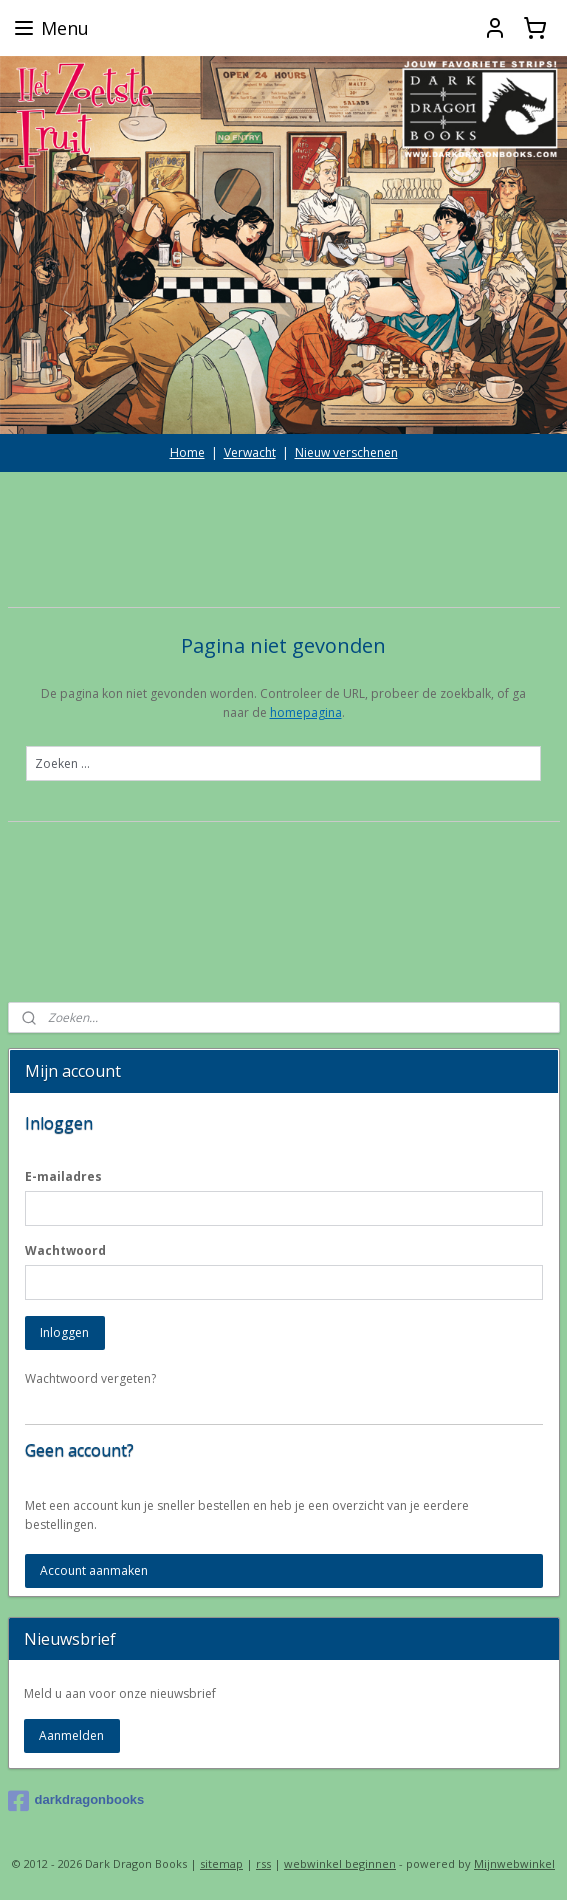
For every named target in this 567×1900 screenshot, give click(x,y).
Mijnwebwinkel (514, 1863)
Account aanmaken (94, 1570)
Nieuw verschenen (346, 452)
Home (187, 452)
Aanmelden (71, 1735)
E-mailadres (63, 1176)
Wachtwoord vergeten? (90, 1378)
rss (263, 1863)
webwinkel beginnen (340, 1863)
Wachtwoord (65, 1250)
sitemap (221, 1863)
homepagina (306, 712)
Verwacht (250, 452)
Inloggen (64, 1332)
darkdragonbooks (76, 1801)
